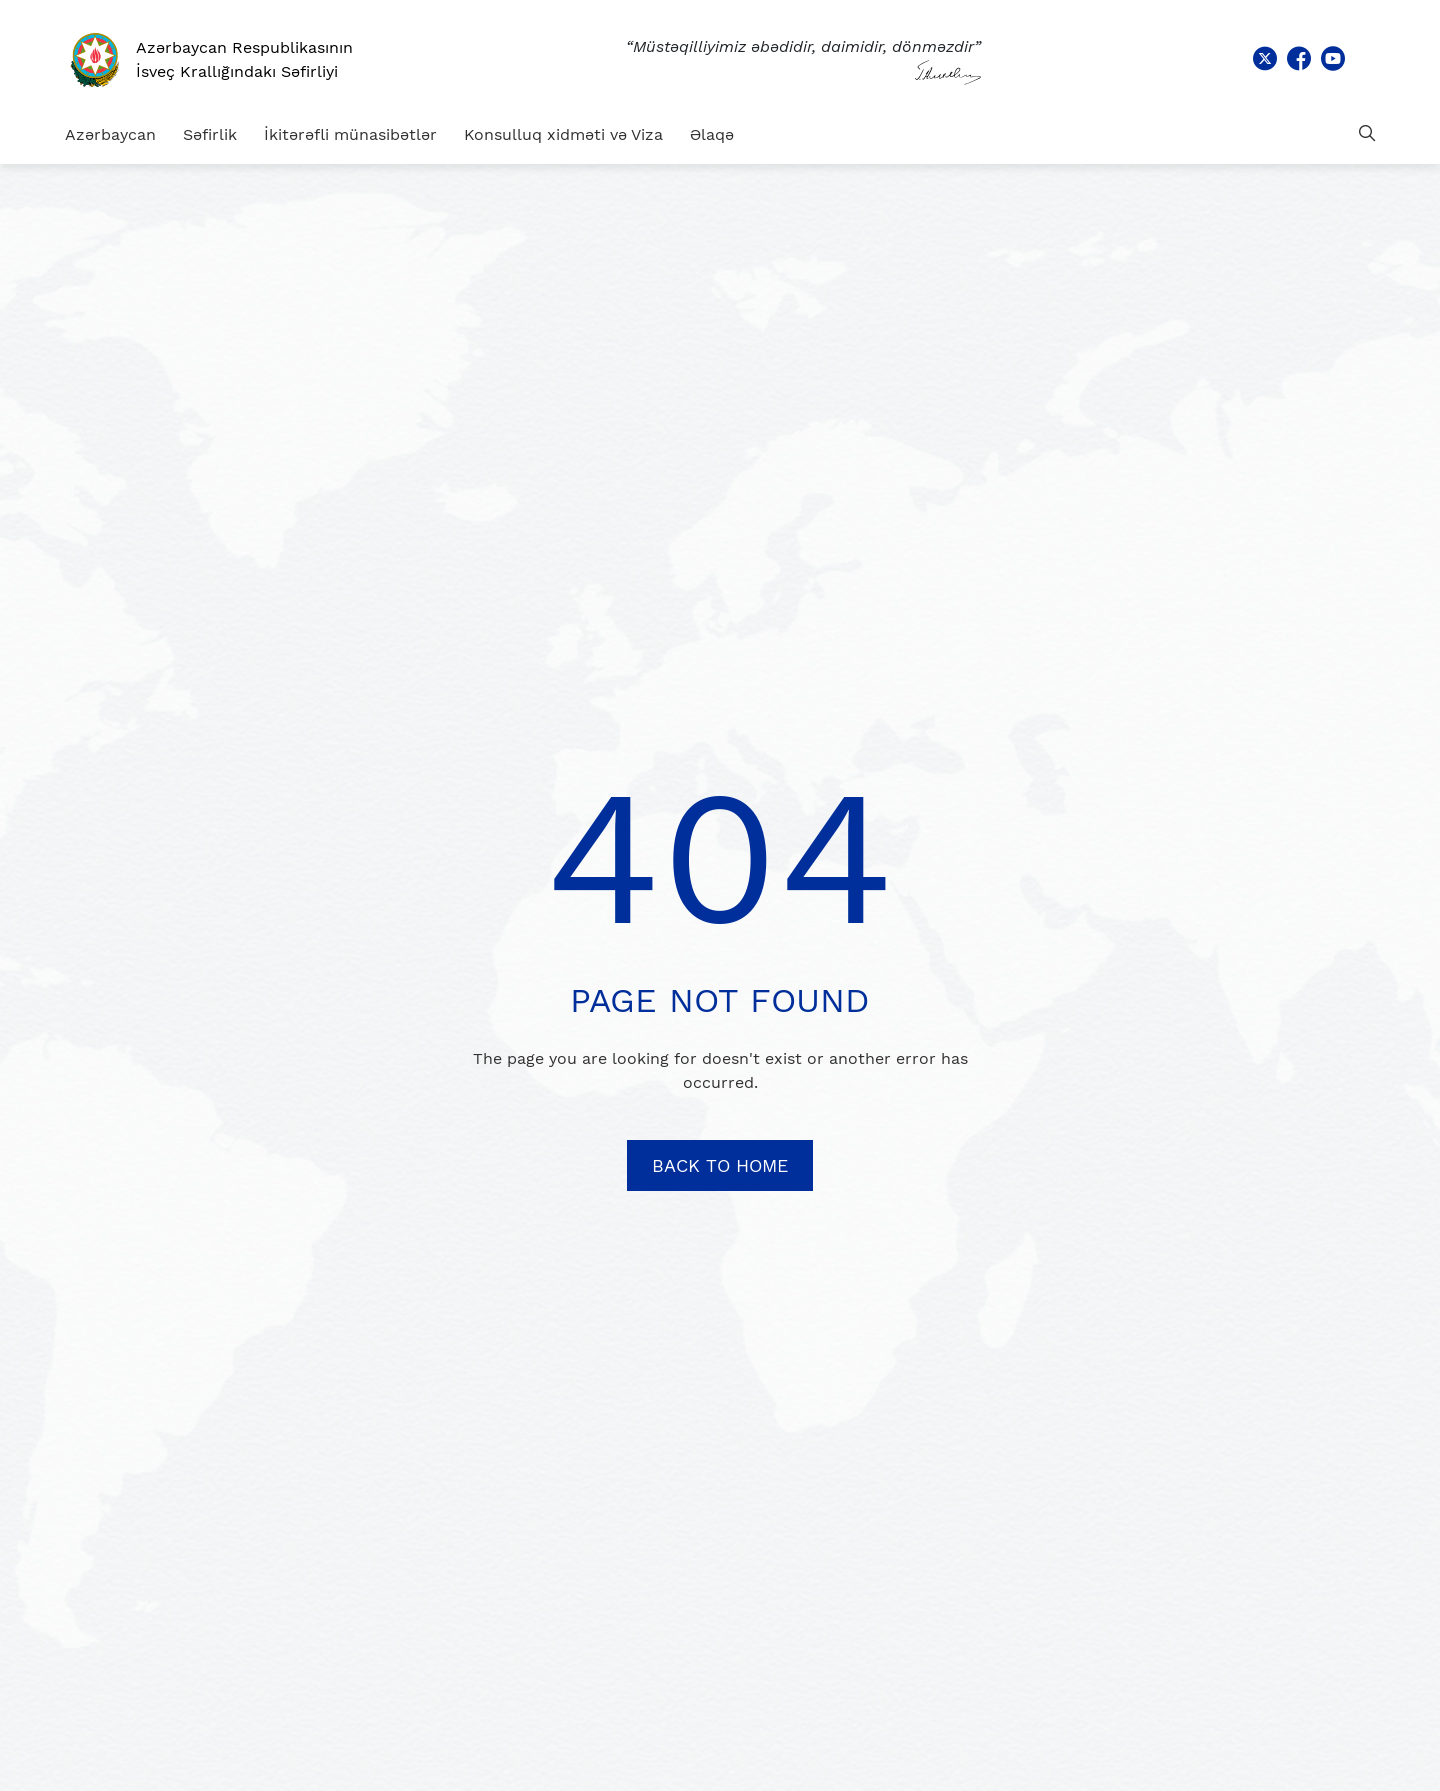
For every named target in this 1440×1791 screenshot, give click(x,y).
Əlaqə (712, 134)
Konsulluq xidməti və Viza (563, 134)
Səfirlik (210, 134)
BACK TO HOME (720, 1165)
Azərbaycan (110, 134)
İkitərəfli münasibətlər (350, 134)
